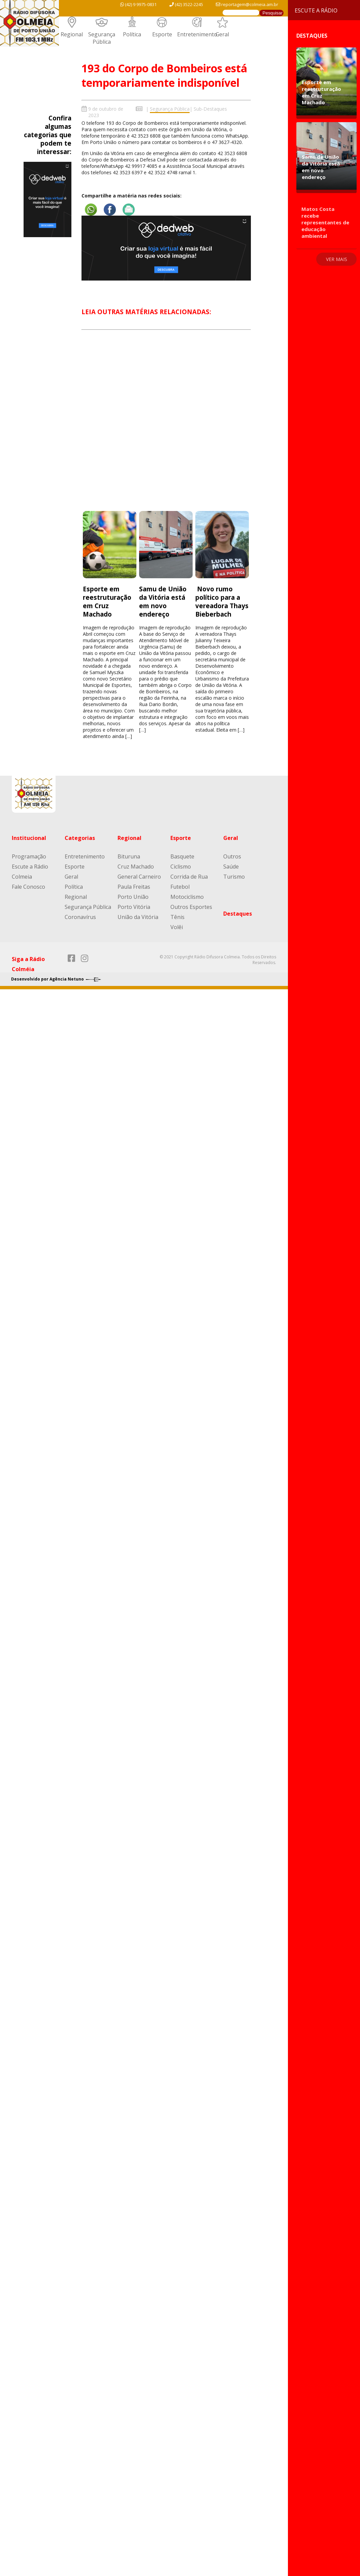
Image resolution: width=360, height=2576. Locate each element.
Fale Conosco (28, 886)
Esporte (162, 34)
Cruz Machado (136, 866)
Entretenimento (197, 34)
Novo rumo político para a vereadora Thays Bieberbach (222, 601)
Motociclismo (187, 896)
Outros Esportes (191, 907)
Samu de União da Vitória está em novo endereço (163, 601)
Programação (29, 856)
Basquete (182, 856)
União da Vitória (138, 917)
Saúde (231, 866)
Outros (232, 856)
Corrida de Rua (189, 876)
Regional (72, 34)
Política (132, 34)
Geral (222, 34)
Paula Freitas (134, 886)
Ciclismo (180, 866)
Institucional (29, 838)
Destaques (237, 913)
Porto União (133, 896)
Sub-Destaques (210, 109)
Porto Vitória (134, 907)
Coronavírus (80, 917)
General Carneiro (139, 876)
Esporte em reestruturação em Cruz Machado (107, 601)
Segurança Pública (101, 38)
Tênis (177, 917)
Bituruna (129, 856)
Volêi (176, 927)
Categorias (80, 838)
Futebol (180, 886)
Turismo (234, 876)
